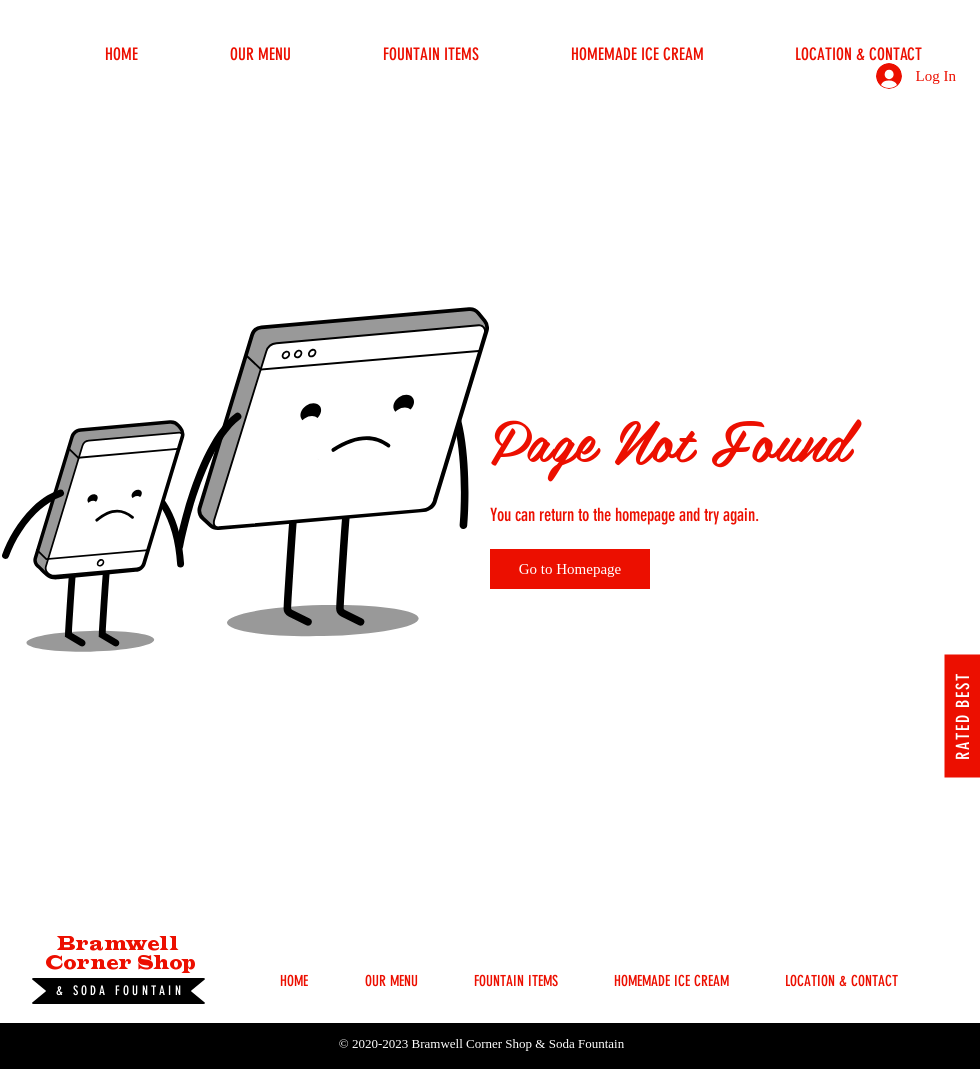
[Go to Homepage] (570, 569)
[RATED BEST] (962, 715)
